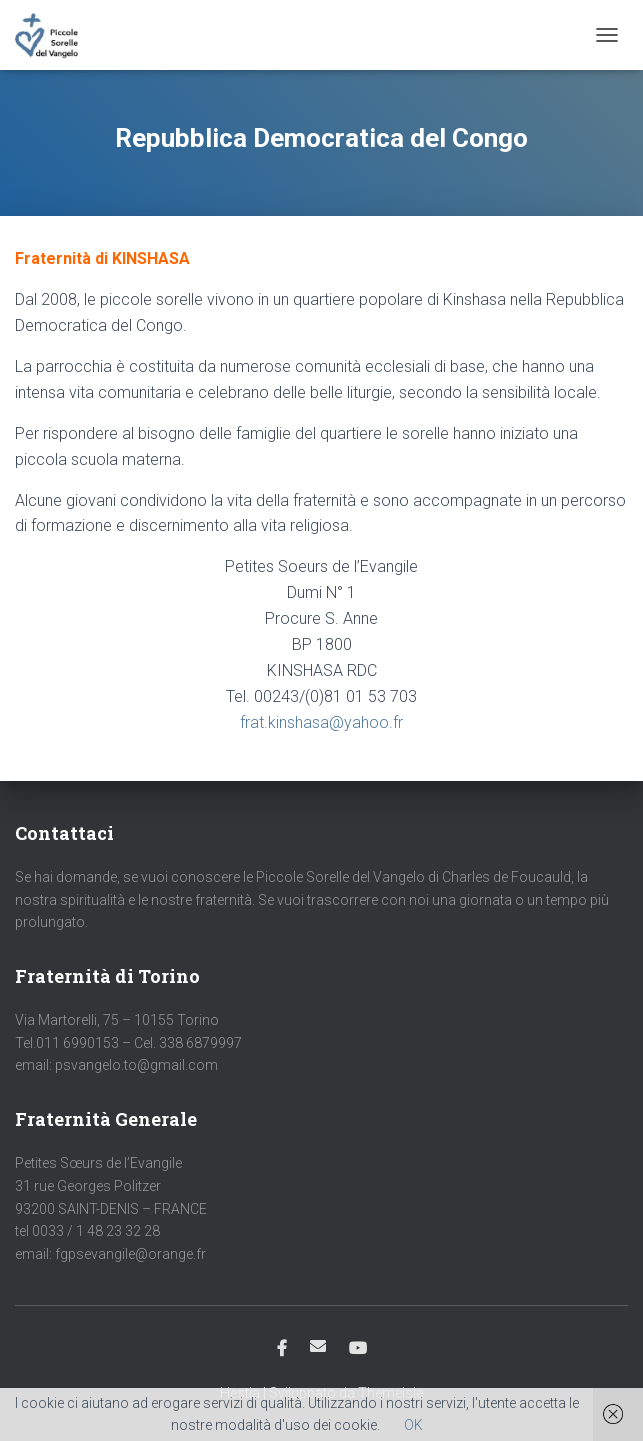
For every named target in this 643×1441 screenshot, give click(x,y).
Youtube (358, 1349)
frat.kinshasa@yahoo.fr (321, 722)
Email (318, 1346)
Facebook (282, 1349)
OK (413, 1425)
